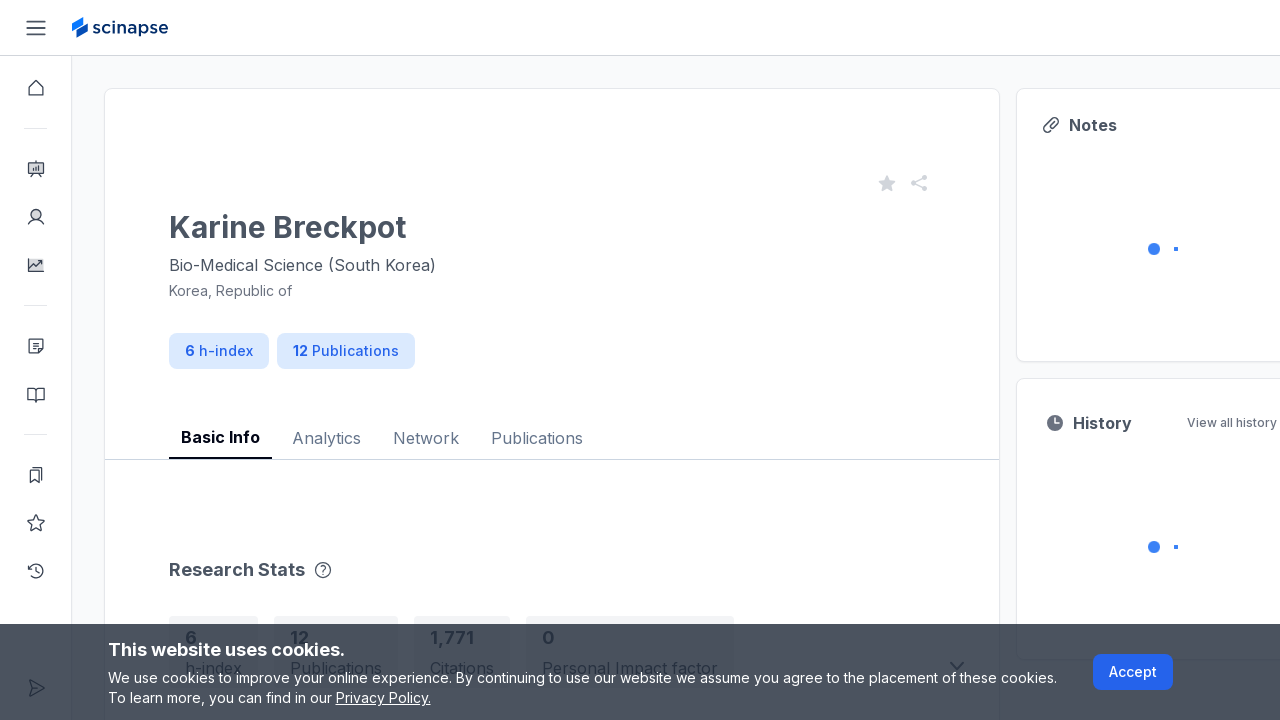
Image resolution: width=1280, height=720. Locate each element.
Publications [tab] (537, 438)
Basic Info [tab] (220, 437)
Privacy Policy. (383, 697)
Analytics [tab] (326, 438)
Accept (1133, 671)
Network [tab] (426, 438)
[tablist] (552, 422)
